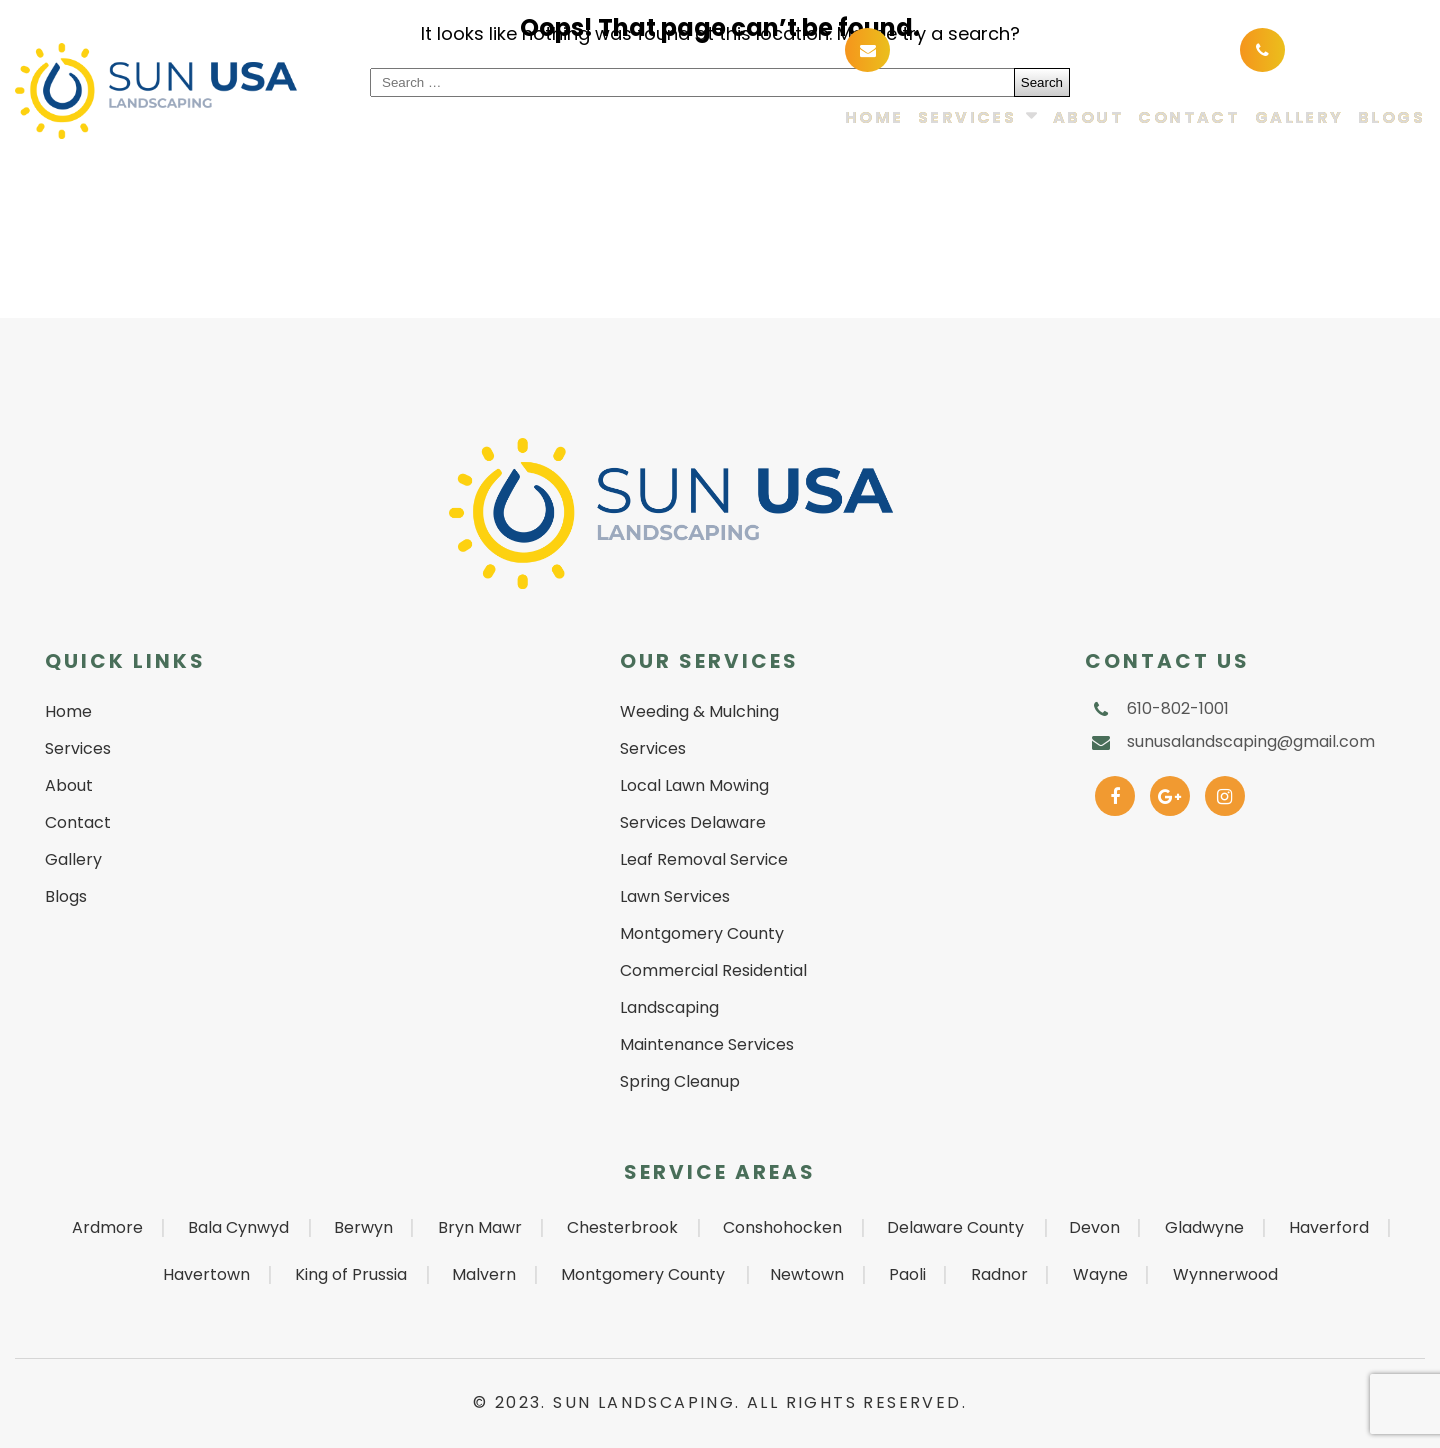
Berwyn (363, 1227)
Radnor (999, 1274)
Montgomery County (643, 1274)
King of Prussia (351, 1274)
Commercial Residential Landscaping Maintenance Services (713, 1007)
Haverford (1329, 1227)
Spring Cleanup (680, 1081)
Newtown (807, 1274)
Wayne (1100, 1274)
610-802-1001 (1351, 48)
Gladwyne (1204, 1227)
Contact (1189, 118)
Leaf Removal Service (704, 859)
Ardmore (107, 1227)
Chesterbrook (622, 1227)
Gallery (1299, 118)
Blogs (1391, 118)
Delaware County (955, 1227)
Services (967, 118)
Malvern (484, 1274)
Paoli (907, 1274)
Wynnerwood (1225, 1274)
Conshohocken (782, 1227)
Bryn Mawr (480, 1227)
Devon (1094, 1227)
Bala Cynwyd (238, 1227)
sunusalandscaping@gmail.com (1044, 48)
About (1088, 118)
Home (874, 118)
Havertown (206, 1274)
